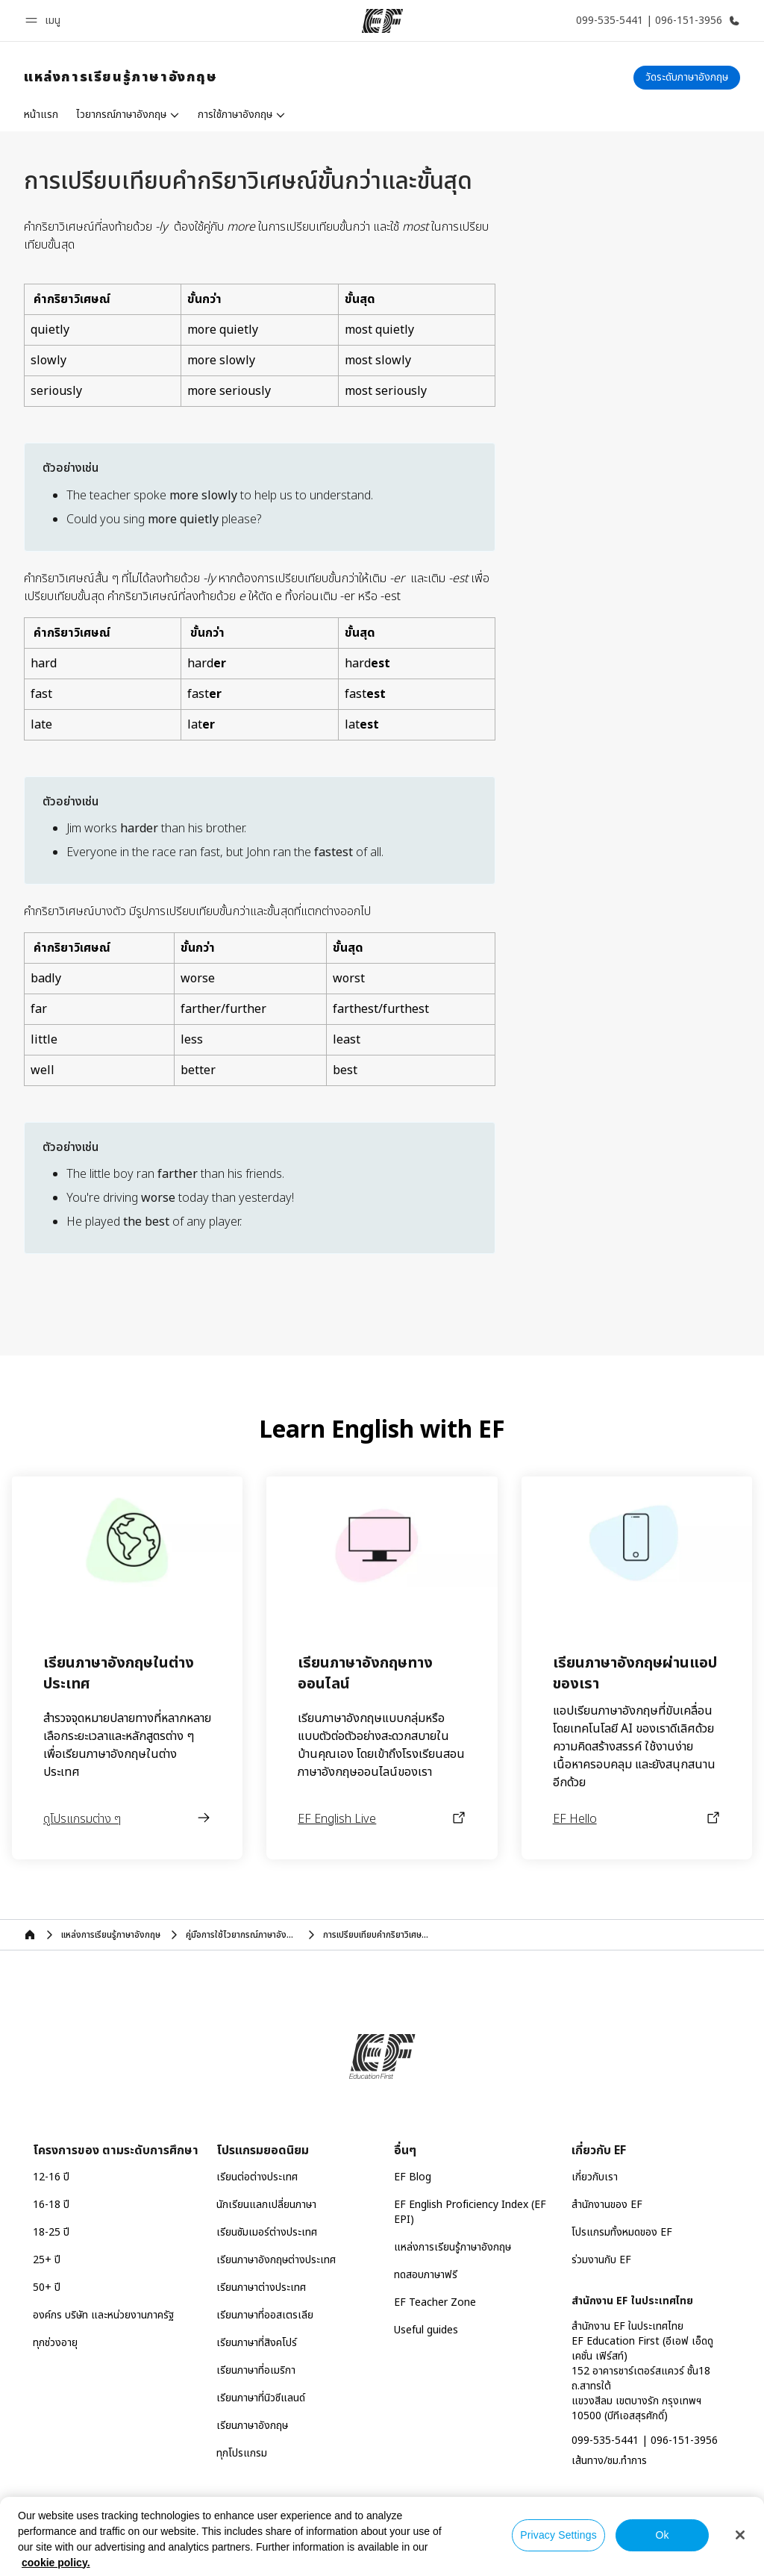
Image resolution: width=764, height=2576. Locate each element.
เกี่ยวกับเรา (595, 2177)
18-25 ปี (51, 2232)
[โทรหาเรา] (655, 20)
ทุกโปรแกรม (241, 2453)
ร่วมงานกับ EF (601, 2260)
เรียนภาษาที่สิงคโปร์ (256, 2343)
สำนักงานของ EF (607, 2204)
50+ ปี (46, 2287)
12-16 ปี (51, 2177)
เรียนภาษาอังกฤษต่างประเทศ (276, 2260)
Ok (661, 2535)
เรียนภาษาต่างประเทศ (261, 2287)
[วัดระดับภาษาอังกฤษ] (686, 78)
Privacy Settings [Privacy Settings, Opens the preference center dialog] (558, 2535)
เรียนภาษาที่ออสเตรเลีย (264, 2315)
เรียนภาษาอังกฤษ (252, 2425)
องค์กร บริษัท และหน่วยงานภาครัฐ (103, 2315)
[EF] (382, 21)
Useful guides (426, 2330)
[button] (45, 20)
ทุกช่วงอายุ (55, 2343)
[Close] (740, 2535)
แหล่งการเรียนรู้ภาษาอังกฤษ (452, 2247)
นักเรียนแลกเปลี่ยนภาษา (266, 2204)
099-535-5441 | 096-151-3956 (645, 2440)
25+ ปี (46, 2260)
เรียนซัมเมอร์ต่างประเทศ (266, 2232)
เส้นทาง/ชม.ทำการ (609, 2461)
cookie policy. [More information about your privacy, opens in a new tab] (56, 2563)
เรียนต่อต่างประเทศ (257, 2177)
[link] (121, 78)
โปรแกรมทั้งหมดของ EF (622, 2232)
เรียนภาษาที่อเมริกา (255, 2370)
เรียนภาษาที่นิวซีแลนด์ (260, 2398)
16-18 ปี (51, 2204)
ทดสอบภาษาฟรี (425, 2275)
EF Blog (412, 2177)
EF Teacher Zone (435, 2302)
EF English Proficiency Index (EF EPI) (470, 2212)
